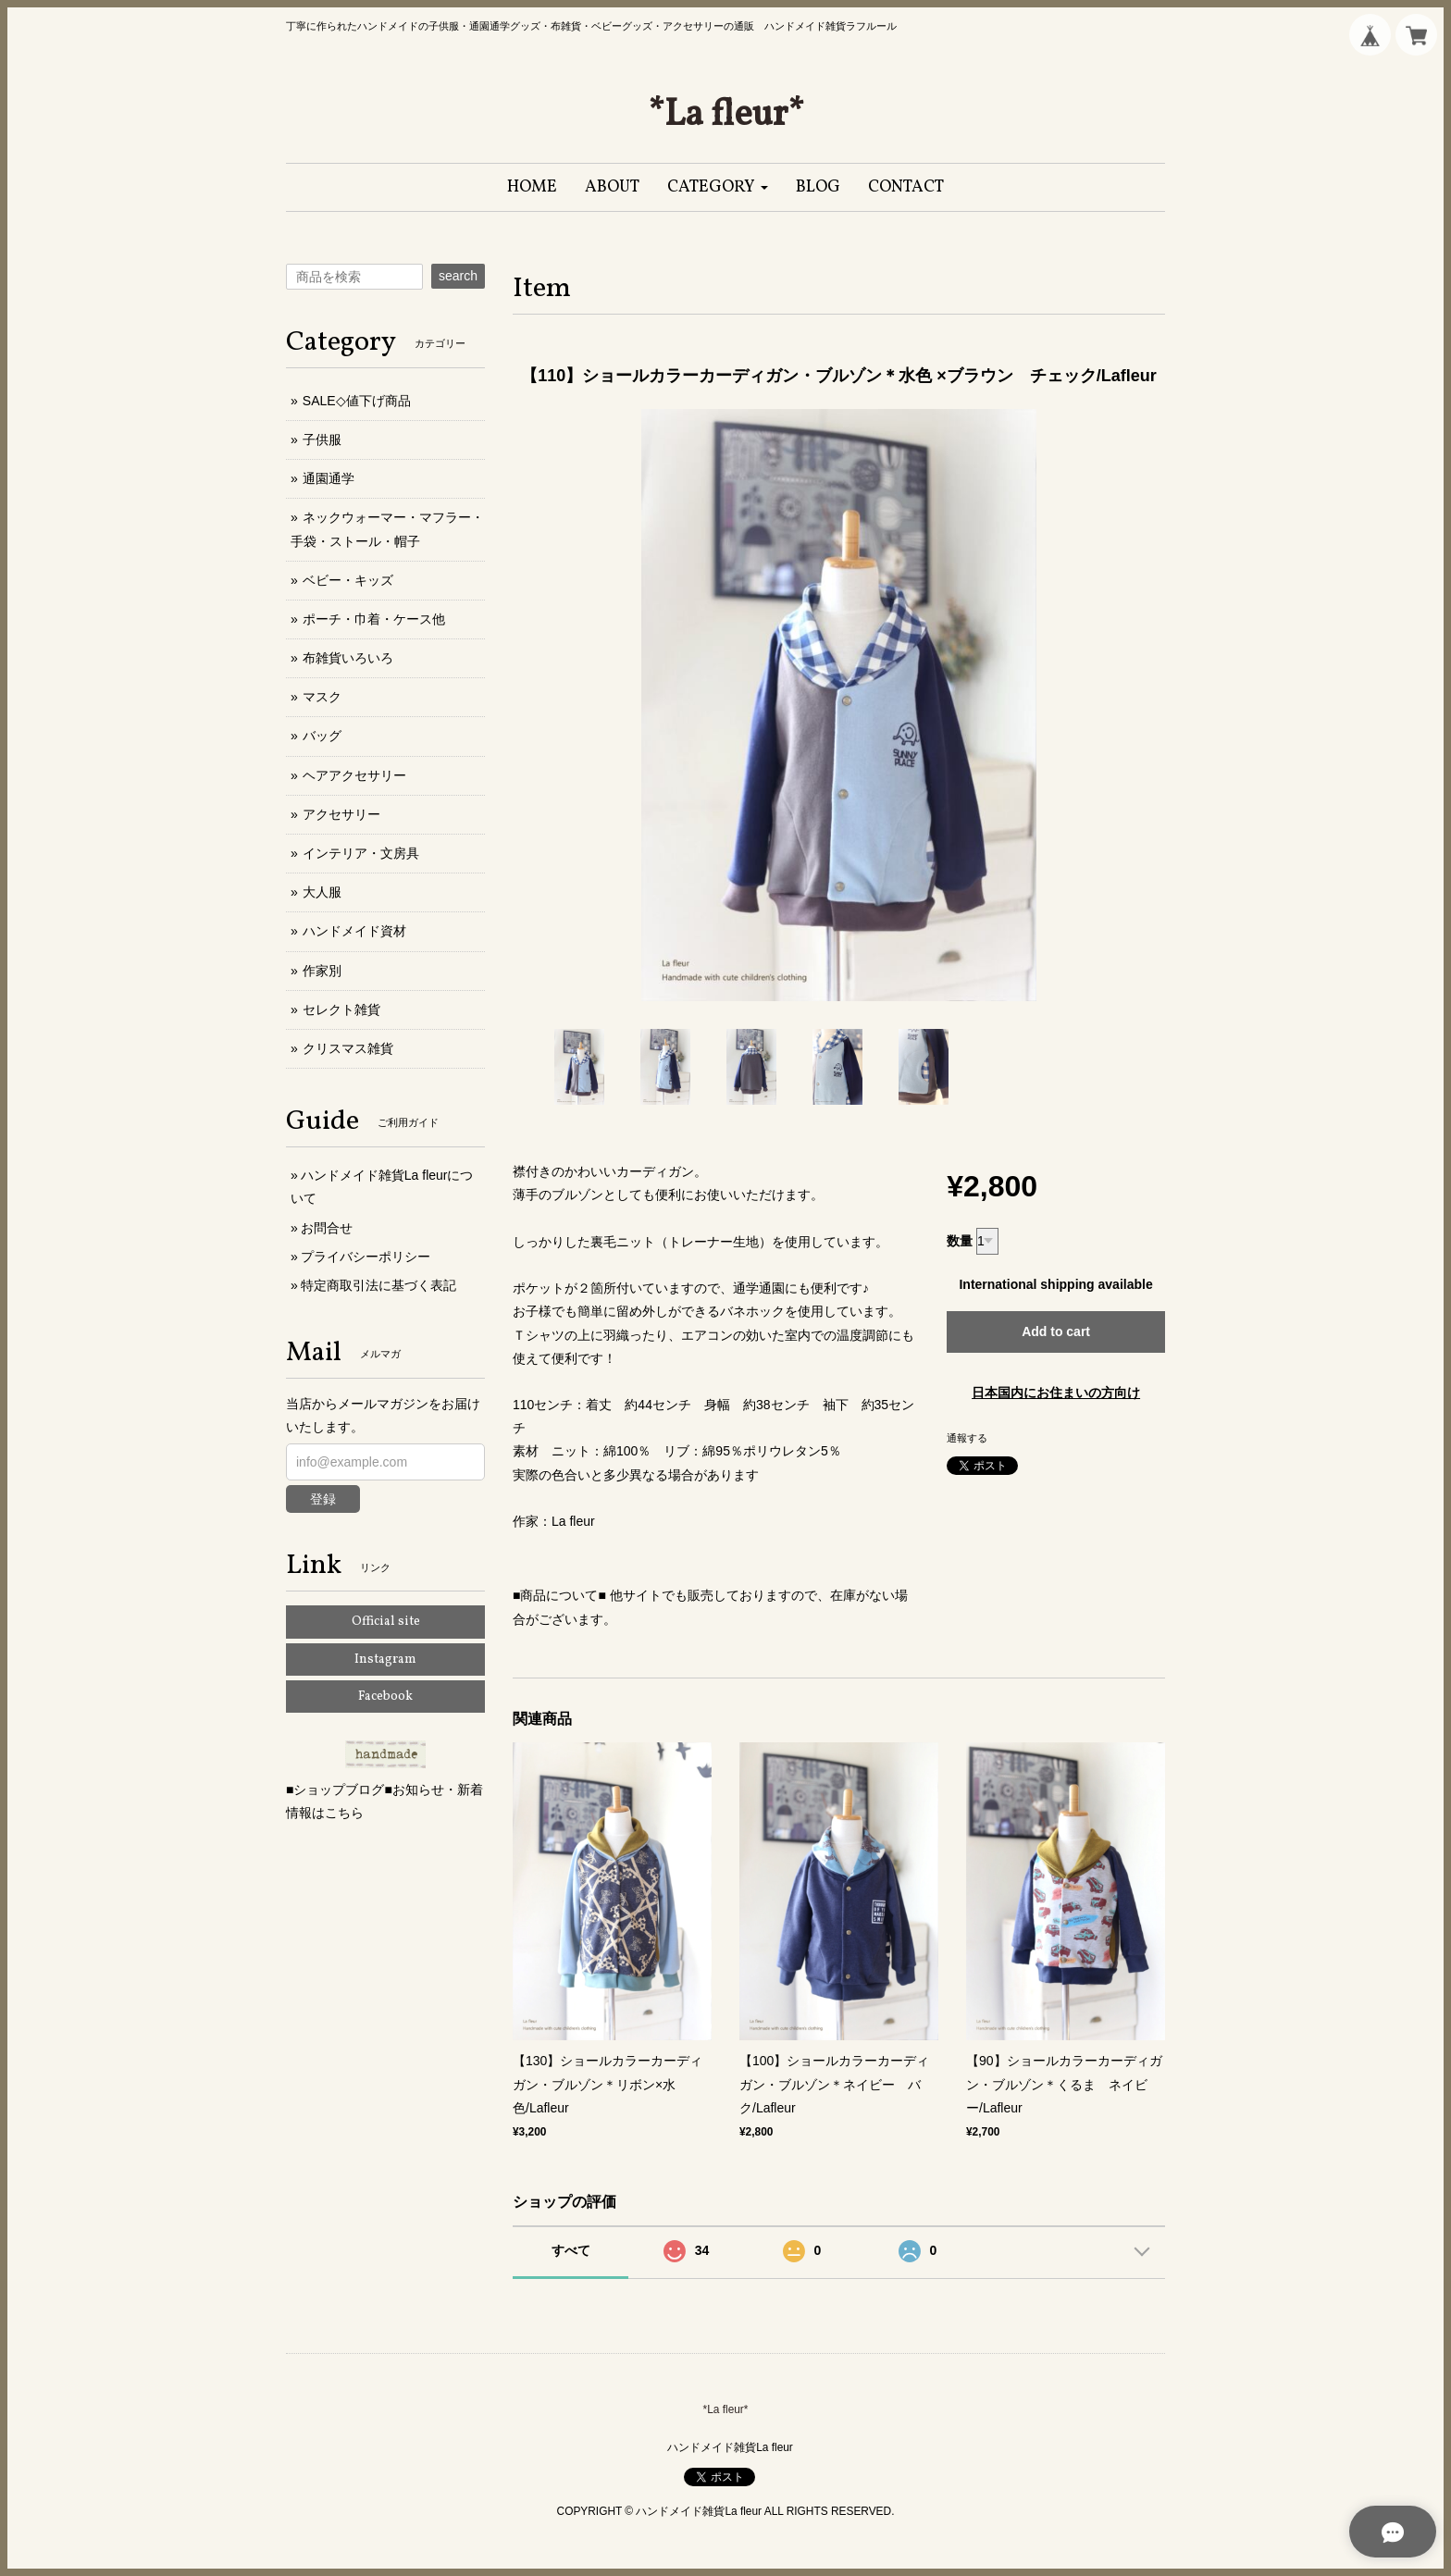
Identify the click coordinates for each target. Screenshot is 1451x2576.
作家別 (322, 970)
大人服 (322, 892)
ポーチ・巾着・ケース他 (374, 619)
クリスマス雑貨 (348, 1048)
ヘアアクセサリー (354, 775)
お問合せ (327, 1227)
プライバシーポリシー (365, 1256)
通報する (967, 1437)
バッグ (322, 735)
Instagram (385, 1659)
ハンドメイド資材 (354, 930)
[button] (717, 187)
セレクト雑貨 (341, 1009)
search (458, 275)
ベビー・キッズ (348, 580)
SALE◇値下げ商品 (357, 400)
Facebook (385, 1696)
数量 (960, 1240)
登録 (323, 1499)
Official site (386, 1621)
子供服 (322, 439)
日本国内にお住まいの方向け (1056, 1392)
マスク (322, 696)
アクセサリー (341, 814)
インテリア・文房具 (361, 853)
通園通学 (328, 478)
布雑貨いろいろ (348, 657)
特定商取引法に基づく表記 (378, 1285)
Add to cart (1056, 1331)
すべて (571, 2250)
